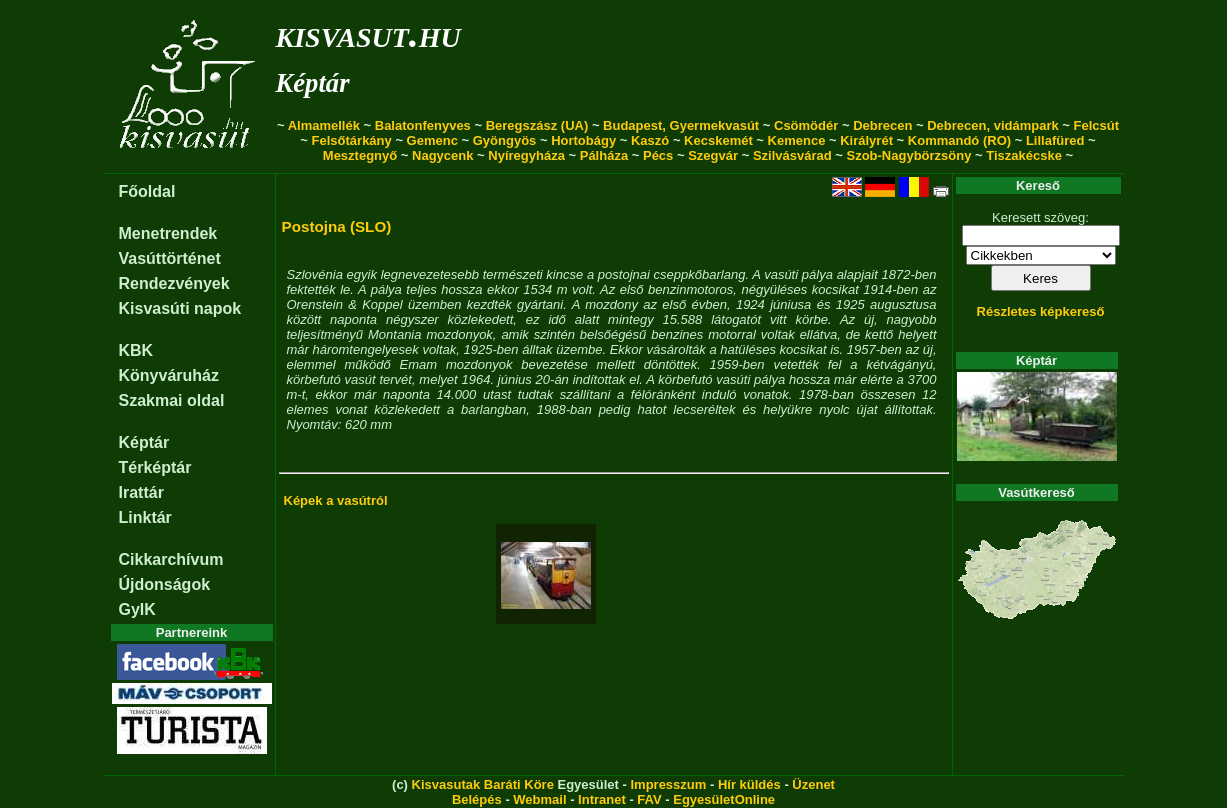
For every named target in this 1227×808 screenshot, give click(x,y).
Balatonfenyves (423, 125)
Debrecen (882, 125)
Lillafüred (1055, 140)
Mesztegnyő (360, 155)
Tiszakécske (1024, 155)
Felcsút (1097, 125)
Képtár (313, 83)
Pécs (658, 155)
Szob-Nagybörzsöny (908, 155)
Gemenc (432, 140)
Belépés (477, 799)
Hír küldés (749, 784)
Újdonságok (165, 584)
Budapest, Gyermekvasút (681, 125)
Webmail (539, 799)
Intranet (602, 799)
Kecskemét (718, 140)
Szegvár (713, 155)
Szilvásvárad (792, 155)
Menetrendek (168, 233)
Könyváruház (169, 375)
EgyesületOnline (724, 799)
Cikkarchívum (171, 559)
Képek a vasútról (336, 500)
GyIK (137, 609)
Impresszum (668, 784)
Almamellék (324, 125)
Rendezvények (174, 283)
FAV (649, 799)
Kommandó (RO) (959, 140)
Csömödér (806, 125)
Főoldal (147, 191)
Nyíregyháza (526, 155)
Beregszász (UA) (537, 125)
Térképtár (155, 467)
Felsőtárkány (352, 140)
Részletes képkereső (1041, 311)
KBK (136, 350)
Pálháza (604, 155)
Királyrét (866, 140)
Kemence (797, 140)
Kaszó (650, 140)
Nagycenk (442, 155)
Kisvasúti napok (180, 308)
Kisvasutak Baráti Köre (483, 784)
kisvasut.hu (368, 33)
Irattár (141, 492)
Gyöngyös (505, 140)
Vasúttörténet (170, 258)
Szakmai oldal (172, 400)
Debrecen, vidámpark (993, 125)
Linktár (145, 517)
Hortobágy (583, 140)
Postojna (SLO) (337, 226)
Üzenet (813, 784)
